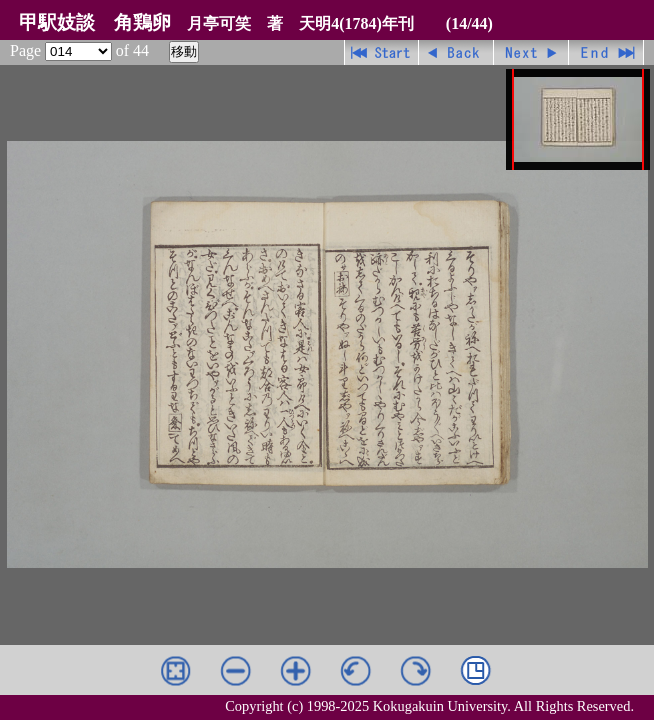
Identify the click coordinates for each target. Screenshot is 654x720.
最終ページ (606, 52)
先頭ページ (381, 52)
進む (531, 52)
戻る (456, 52)
